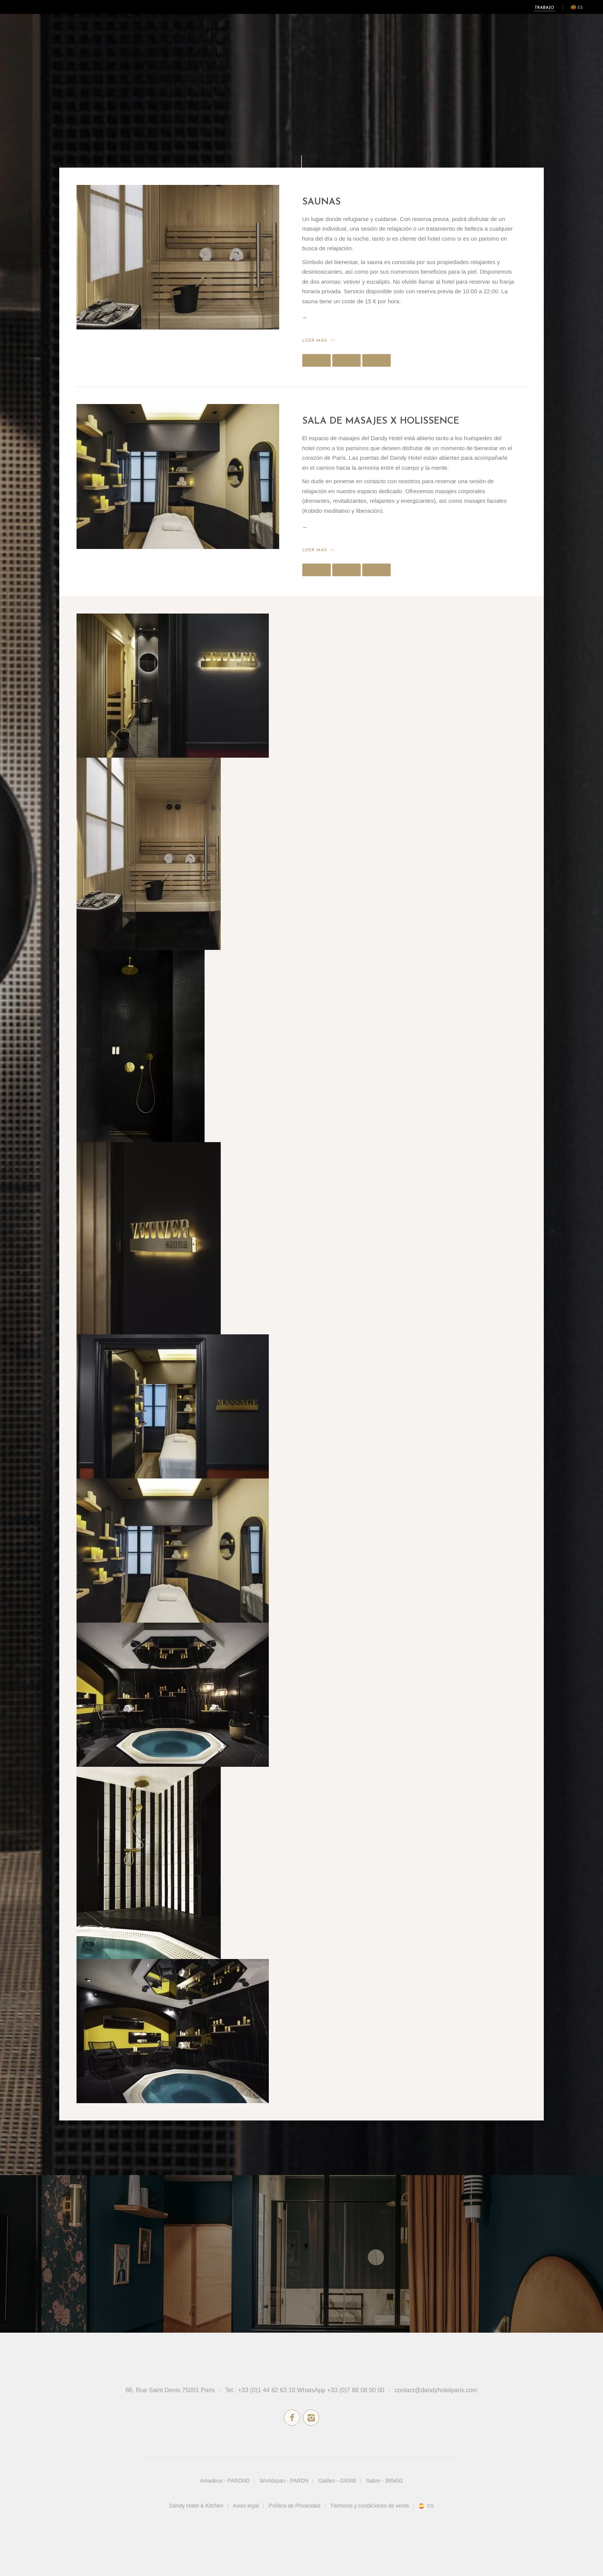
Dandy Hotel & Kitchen (196, 2506)
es (580, 8)
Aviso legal (246, 2506)
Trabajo (544, 8)
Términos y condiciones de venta (369, 2506)
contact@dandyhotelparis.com (436, 2390)
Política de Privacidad (295, 2506)
